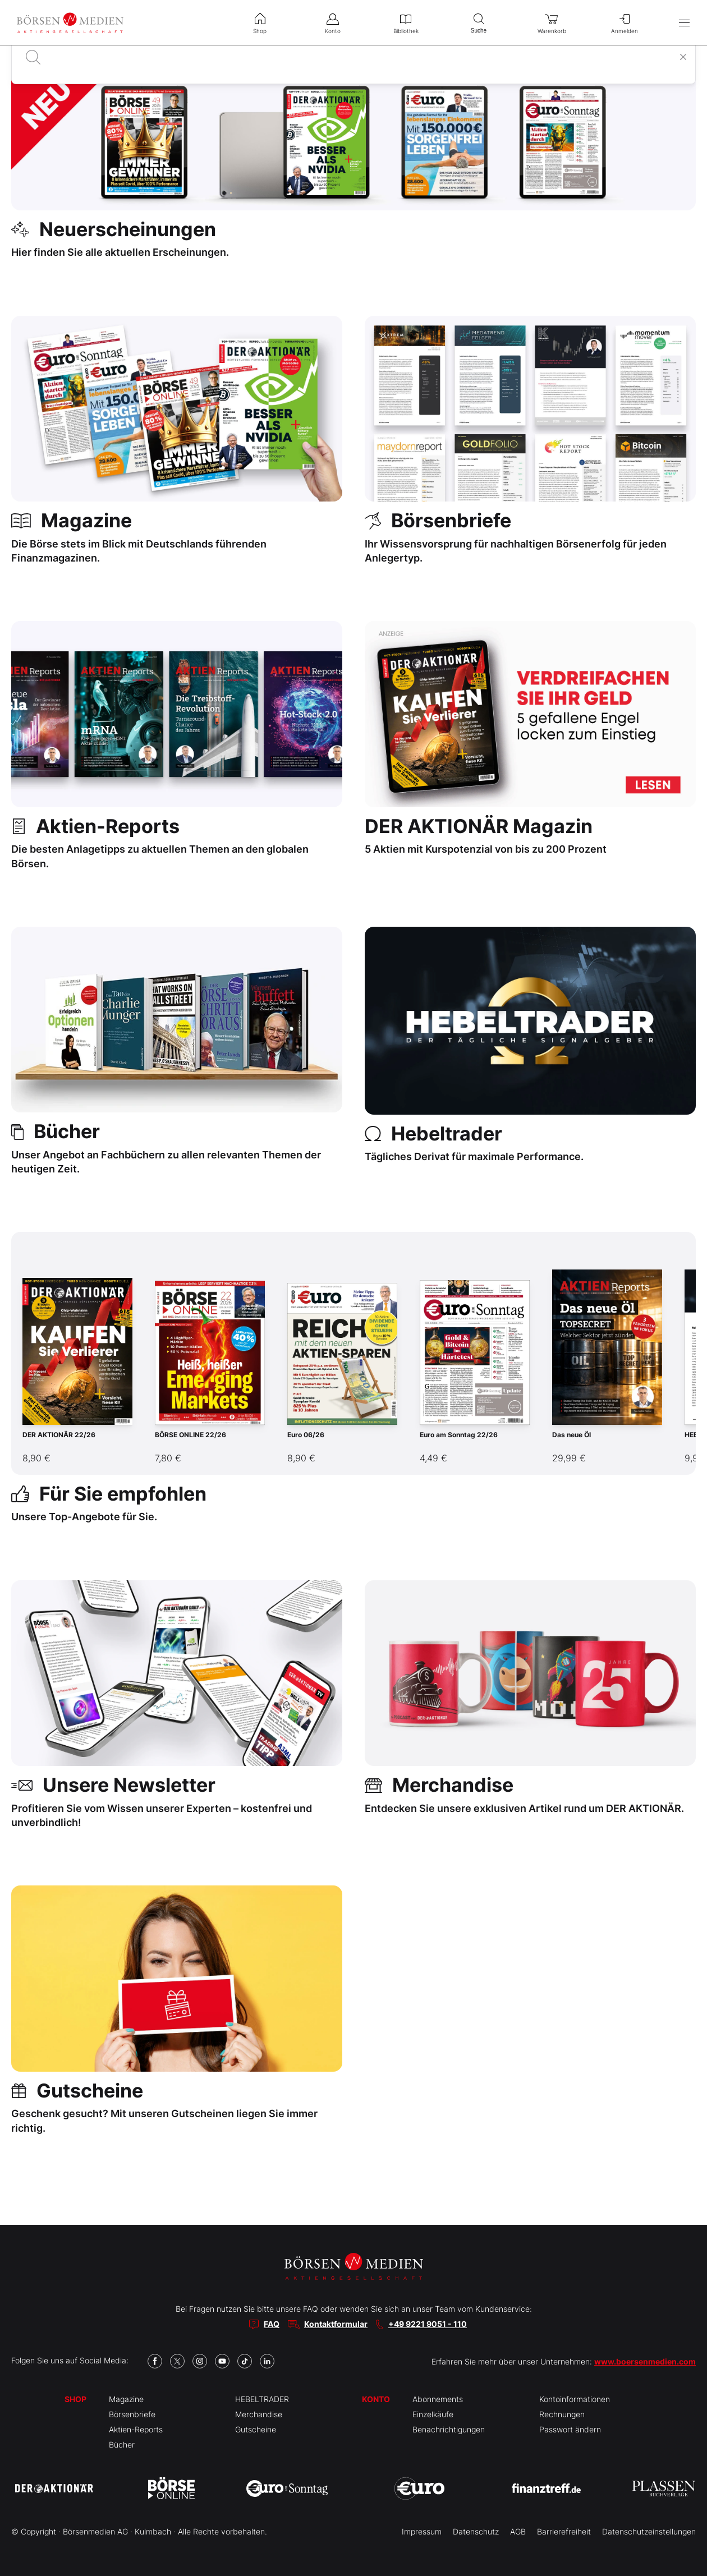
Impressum (422, 2531)
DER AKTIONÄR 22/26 (58, 1434)
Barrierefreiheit (564, 2531)
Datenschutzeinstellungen (649, 2531)
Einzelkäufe (432, 2414)
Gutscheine (255, 2429)
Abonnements (437, 2399)
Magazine (126, 2399)
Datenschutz (476, 2531)
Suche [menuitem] (479, 22)
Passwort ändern (570, 2429)
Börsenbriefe (132, 2414)
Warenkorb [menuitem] (551, 22)
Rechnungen (562, 2414)
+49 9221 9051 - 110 (427, 2324)
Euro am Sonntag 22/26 (459, 1434)
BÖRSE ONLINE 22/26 (190, 1434)
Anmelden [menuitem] (624, 22)
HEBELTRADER (262, 2399)
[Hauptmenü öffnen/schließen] (684, 22)
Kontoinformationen (574, 2399)
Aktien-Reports (136, 2429)
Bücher (122, 2444)
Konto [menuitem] (332, 22)
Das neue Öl (571, 1434)
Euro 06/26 (305, 1434)
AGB (518, 2531)
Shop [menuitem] (259, 22)
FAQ (271, 2324)
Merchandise (258, 2414)
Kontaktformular (336, 2324)
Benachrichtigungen (448, 2429)
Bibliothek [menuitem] (405, 22)
